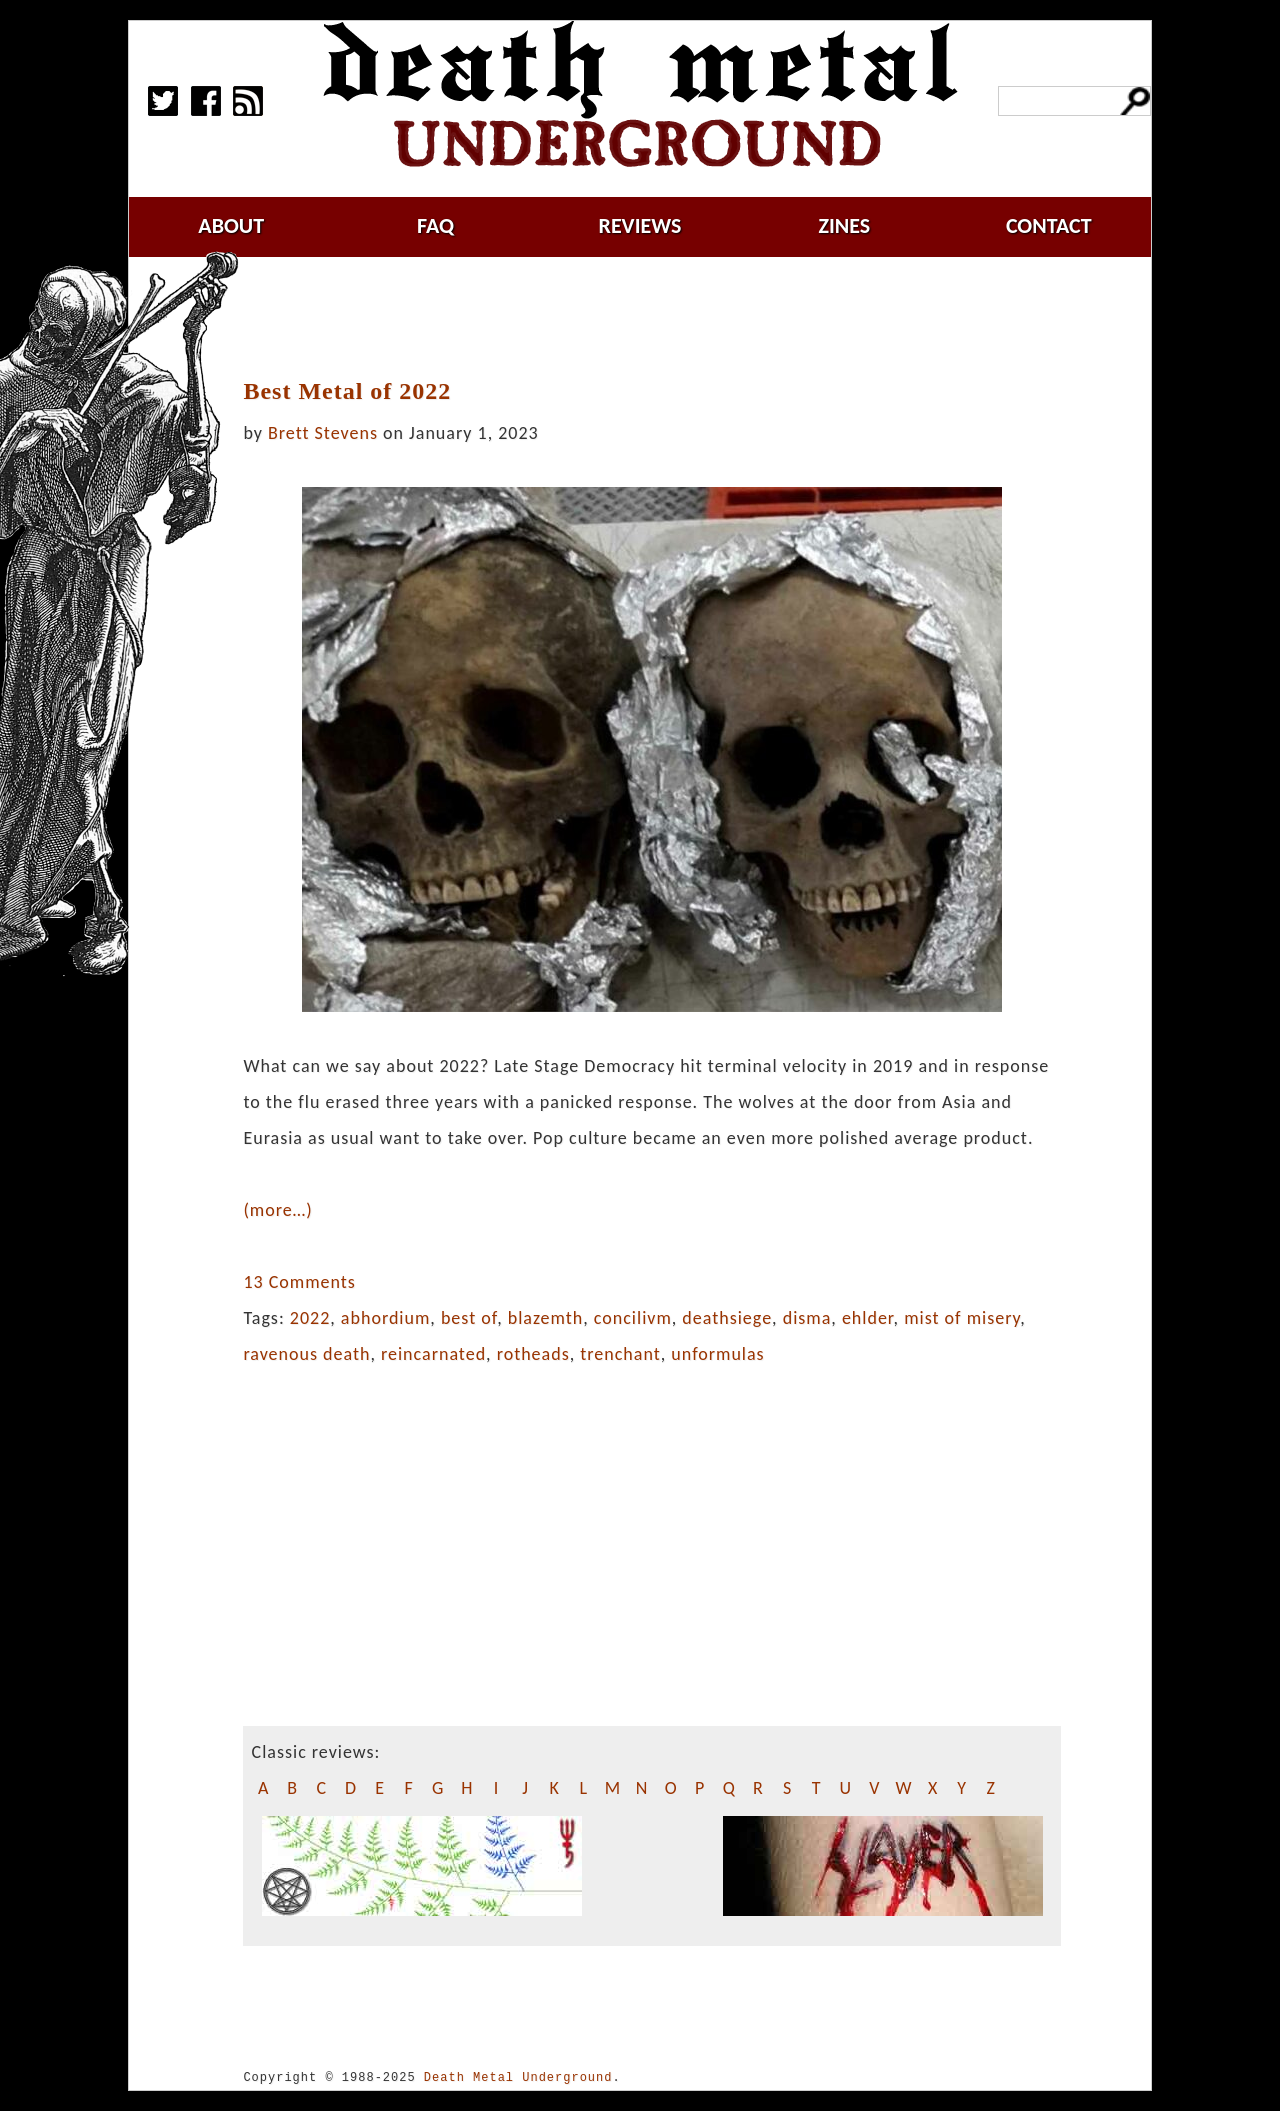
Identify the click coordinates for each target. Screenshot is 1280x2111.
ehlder (868, 1318)
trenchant (620, 1354)
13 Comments (299, 1282)
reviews (640, 225)
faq (435, 225)
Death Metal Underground (518, 2077)
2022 (310, 1318)
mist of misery (962, 1318)
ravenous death (306, 1354)
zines (844, 225)
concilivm (633, 1318)
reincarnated (433, 1354)
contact (1049, 225)
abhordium (385, 1318)
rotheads (533, 1354)
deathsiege (727, 1318)
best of (469, 1318)
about (231, 225)
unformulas (717, 1354)
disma (807, 1318)
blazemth (546, 1318)
